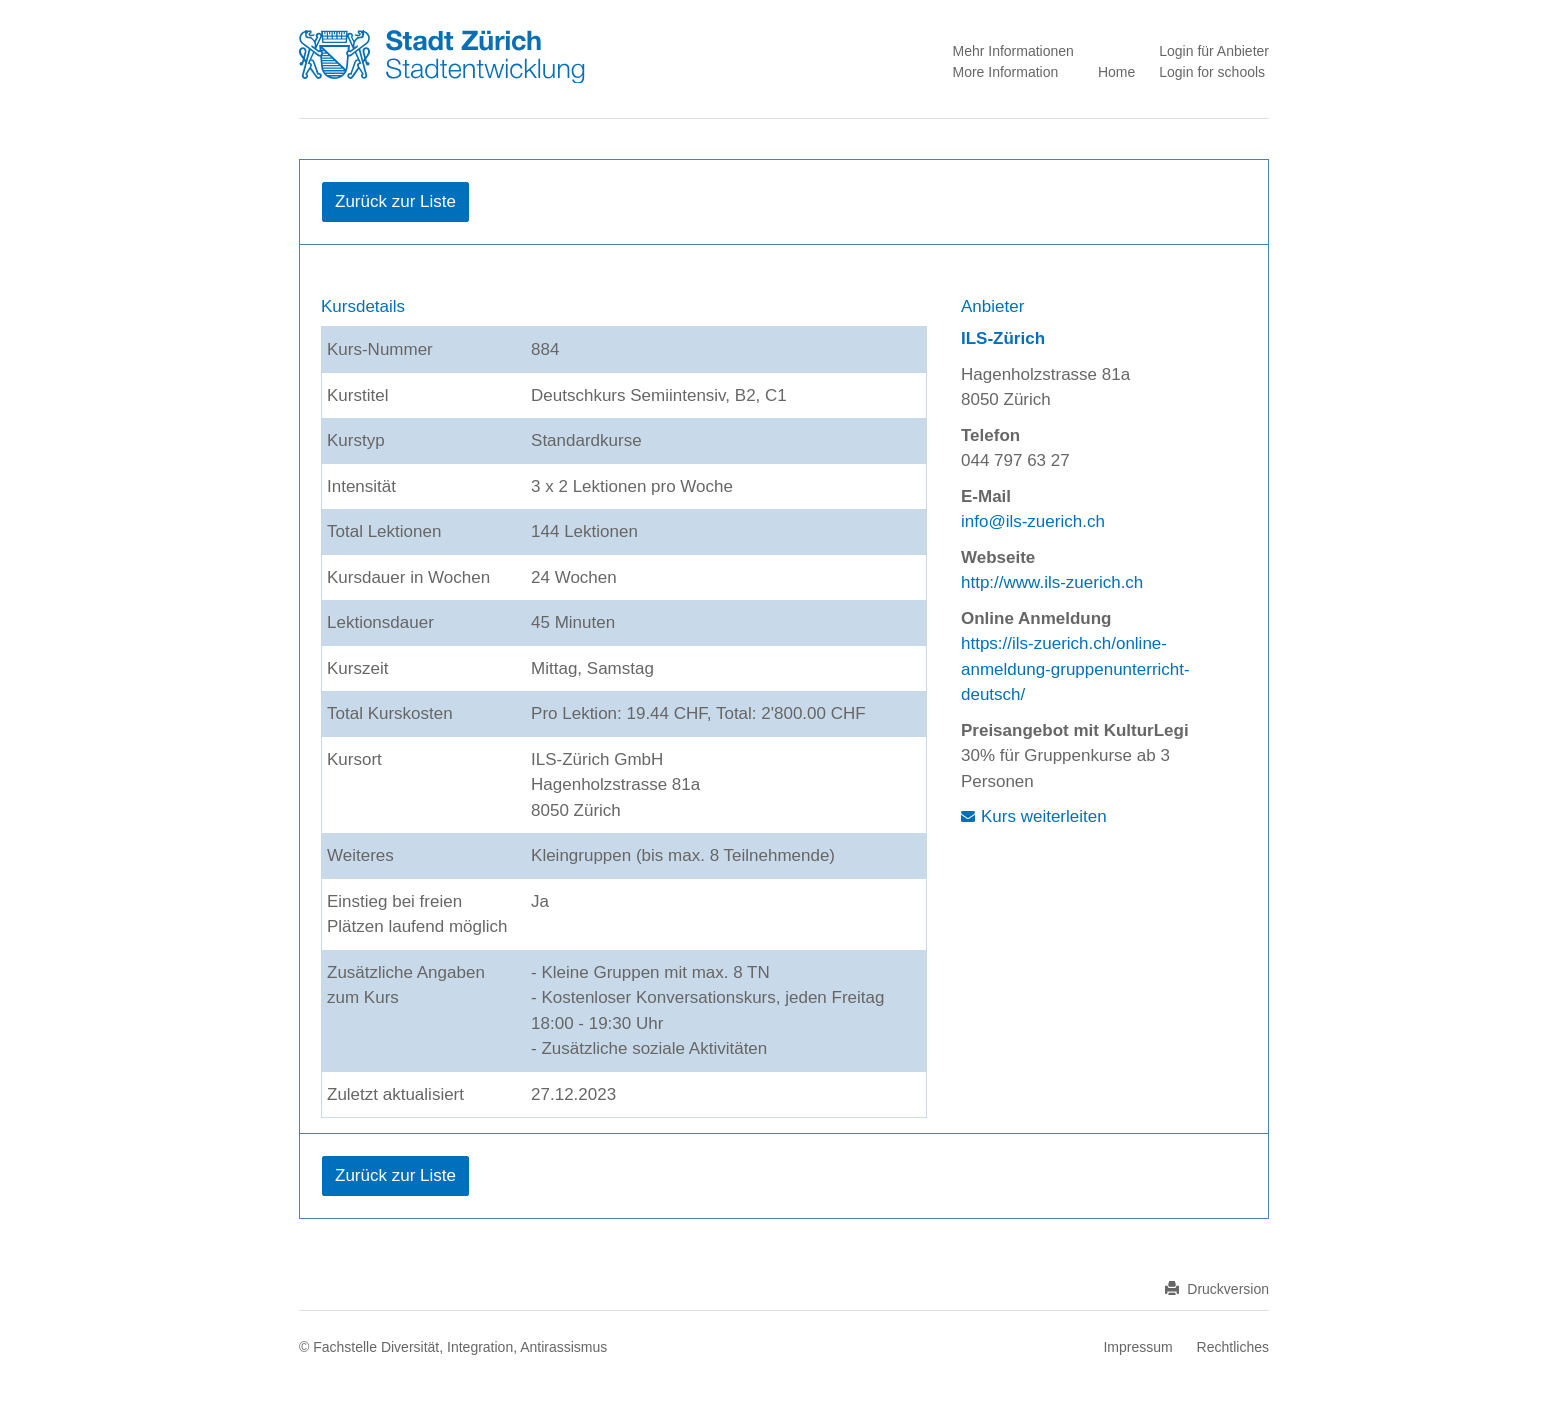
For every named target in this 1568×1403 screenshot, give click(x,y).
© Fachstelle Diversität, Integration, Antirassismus (453, 1347)
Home (1116, 72)
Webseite (998, 557)
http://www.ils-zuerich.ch (1052, 582)
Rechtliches (1233, 1347)
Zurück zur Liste (395, 201)
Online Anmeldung (1036, 618)
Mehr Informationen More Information (1012, 61)
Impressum (1137, 1347)
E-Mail (986, 496)
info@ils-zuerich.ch (1033, 521)
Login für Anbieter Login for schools (1214, 61)
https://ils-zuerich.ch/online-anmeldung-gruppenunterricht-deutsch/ (1075, 669)
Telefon (990, 435)
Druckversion (1217, 1289)
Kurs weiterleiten (1044, 816)
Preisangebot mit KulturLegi (1075, 730)
